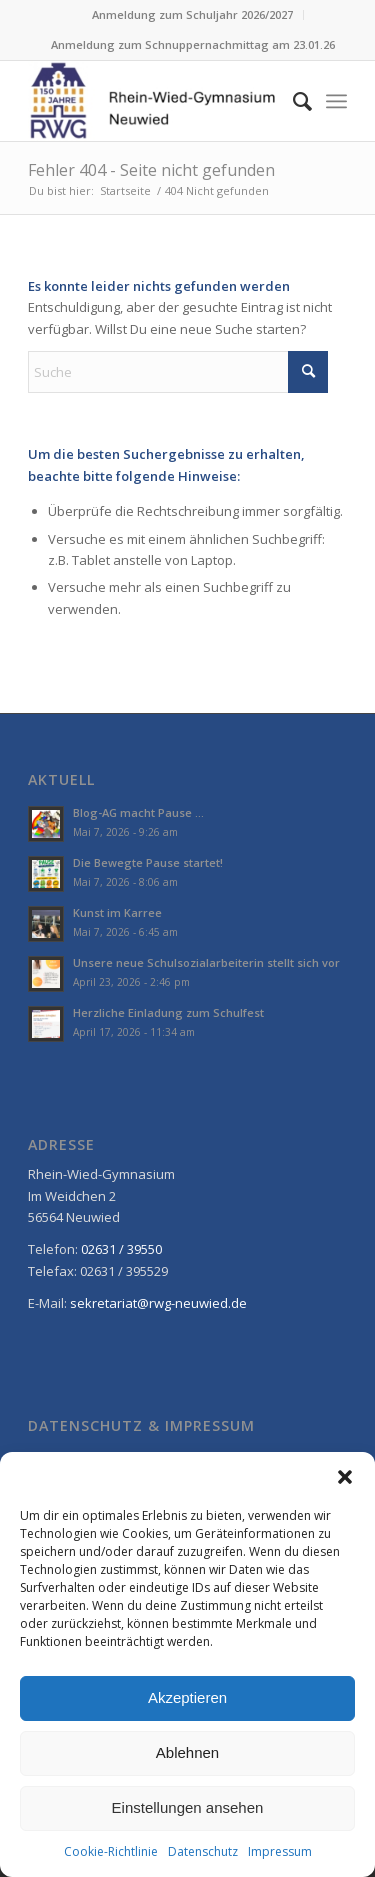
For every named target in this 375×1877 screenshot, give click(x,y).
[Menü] (336, 101)
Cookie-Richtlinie (111, 1851)
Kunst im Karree (117, 912)
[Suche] (292, 101)
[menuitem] (193, 15)
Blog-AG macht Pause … (138, 812)
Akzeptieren (187, 1697)
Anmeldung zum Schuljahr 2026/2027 (192, 14)
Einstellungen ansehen (188, 1807)
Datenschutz (203, 1851)
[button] (345, 1477)
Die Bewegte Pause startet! (148, 862)
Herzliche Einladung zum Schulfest (168, 1012)
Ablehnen (187, 1752)
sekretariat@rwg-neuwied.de (158, 1303)
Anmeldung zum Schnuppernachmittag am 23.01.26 (193, 44)
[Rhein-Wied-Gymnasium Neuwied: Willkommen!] (155, 101)
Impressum (280, 1851)
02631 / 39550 (121, 1249)
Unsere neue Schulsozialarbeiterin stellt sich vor (206, 962)
